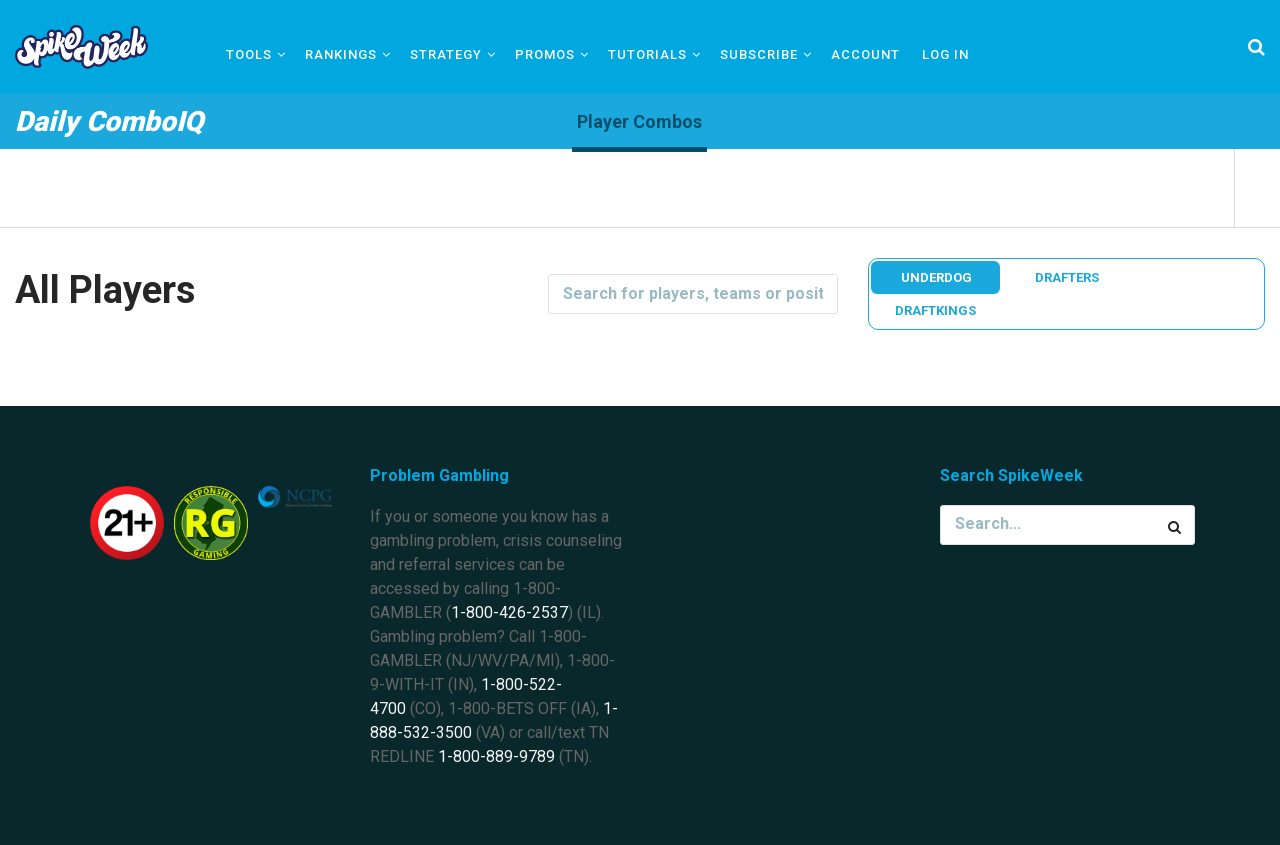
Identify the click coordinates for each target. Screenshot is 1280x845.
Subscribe (759, 54)
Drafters (1067, 277)
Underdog (936, 277)
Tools (249, 54)
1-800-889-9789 (496, 756)
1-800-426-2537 (509, 612)
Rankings (341, 54)
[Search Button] (1175, 525)
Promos (545, 54)
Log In (945, 54)
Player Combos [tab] (639, 121)
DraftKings (935, 310)
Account (865, 54)
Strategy (446, 54)
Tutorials (647, 54)
